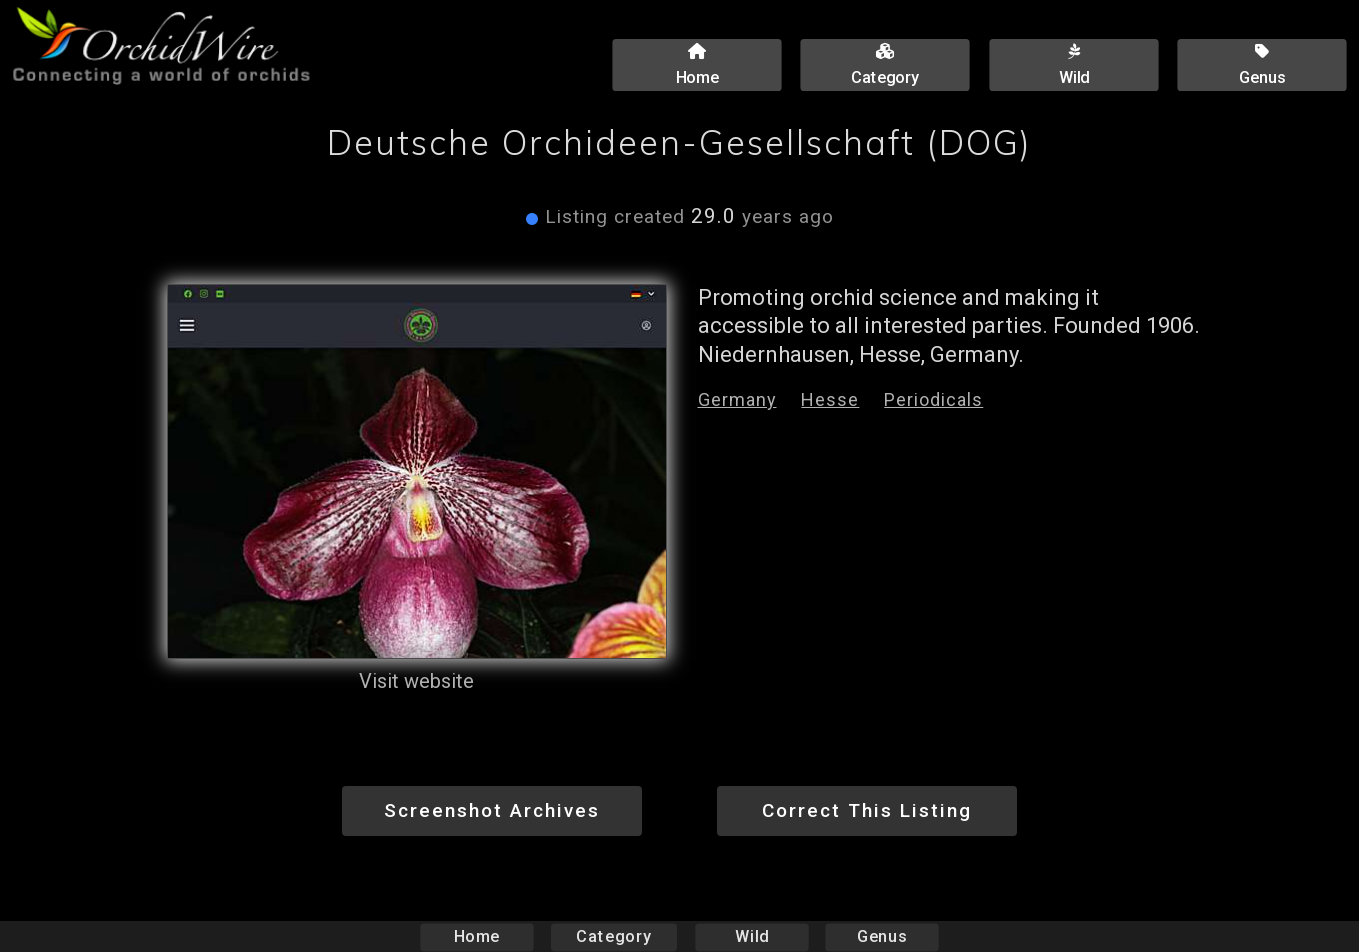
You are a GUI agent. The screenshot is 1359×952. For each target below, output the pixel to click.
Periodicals (933, 399)
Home (476, 936)
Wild (752, 936)
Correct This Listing (867, 810)
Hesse (830, 399)
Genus (882, 936)
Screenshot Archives (492, 810)
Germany (737, 399)
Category (614, 936)
